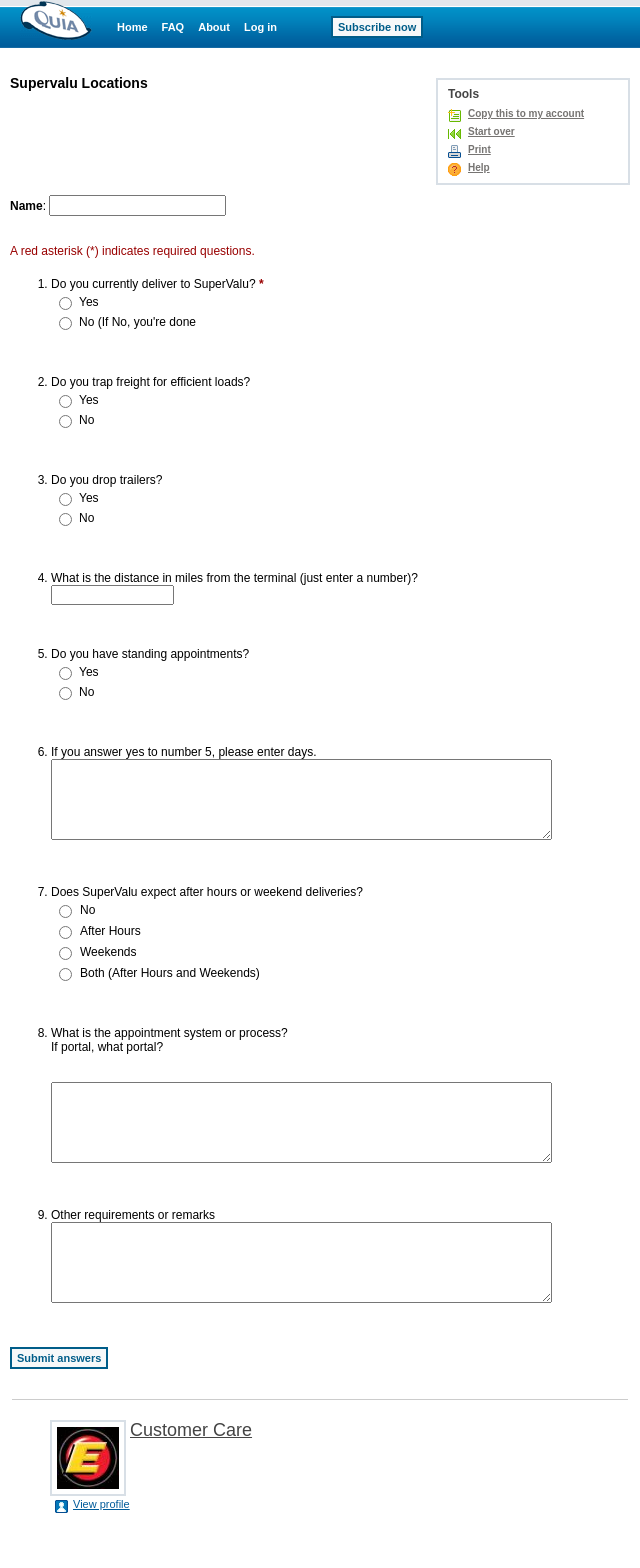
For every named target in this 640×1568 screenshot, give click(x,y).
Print (479, 149)
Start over (491, 131)
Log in (260, 27)
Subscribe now (377, 27)
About (214, 27)
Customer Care (191, 1475)
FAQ (173, 27)
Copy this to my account (526, 113)
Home (132, 27)
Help (479, 167)
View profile (101, 1549)
